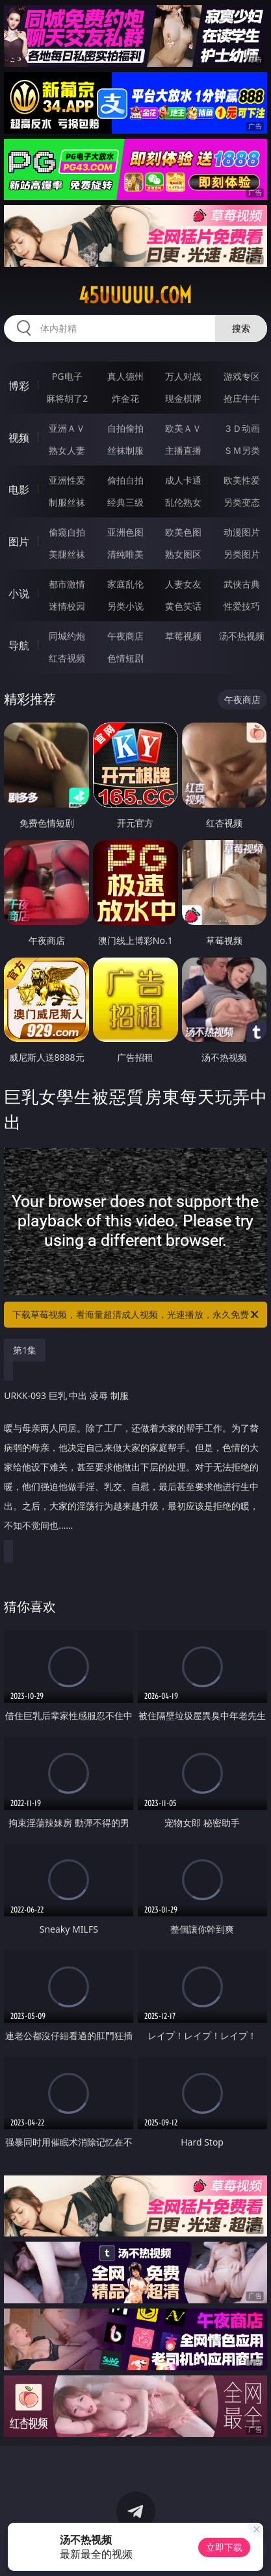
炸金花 (125, 398)
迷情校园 (67, 606)
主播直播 (183, 450)
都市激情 (67, 584)
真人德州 (125, 376)
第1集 (24, 1350)
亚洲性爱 (67, 480)
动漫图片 (242, 532)
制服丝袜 (67, 502)
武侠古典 (242, 584)
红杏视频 (67, 658)
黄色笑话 (183, 606)
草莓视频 (183, 636)
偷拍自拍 (125, 480)
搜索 (241, 328)
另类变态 (242, 502)
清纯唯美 (125, 554)
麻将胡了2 (67, 398)
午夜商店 (125, 636)
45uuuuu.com (135, 295)
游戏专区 (242, 376)
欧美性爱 (242, 480)
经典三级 (125, 502)
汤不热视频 (242, 636)
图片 (18, 541)
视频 (18, 437)
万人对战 (183, 376)
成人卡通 (183, 480)
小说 (18, 593)
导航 (18, 645)
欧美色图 (183, 532)
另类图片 (242, 554)
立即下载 (224, 2547)
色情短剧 (125, 658)
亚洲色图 (125, 532)
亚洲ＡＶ (67, 428)
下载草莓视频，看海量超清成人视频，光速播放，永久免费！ (136, 1314)
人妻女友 (183, 584)
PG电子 (67, 376)
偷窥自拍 (67, 532)
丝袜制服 (125, 450)
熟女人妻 (67, 450)
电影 (18, 489)
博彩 (18, 385)
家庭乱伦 (125, 584)
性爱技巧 (242, 606)
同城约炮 (67, 636)
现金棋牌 (183, 398)
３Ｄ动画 (242, 428)
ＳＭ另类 (242, 450)
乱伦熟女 (183, 502)
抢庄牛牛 (242, 398)
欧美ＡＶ (183, 428)
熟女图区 (183, 554)
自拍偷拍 (125, 428)
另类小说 (125, 606)
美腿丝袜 (67, 554)
